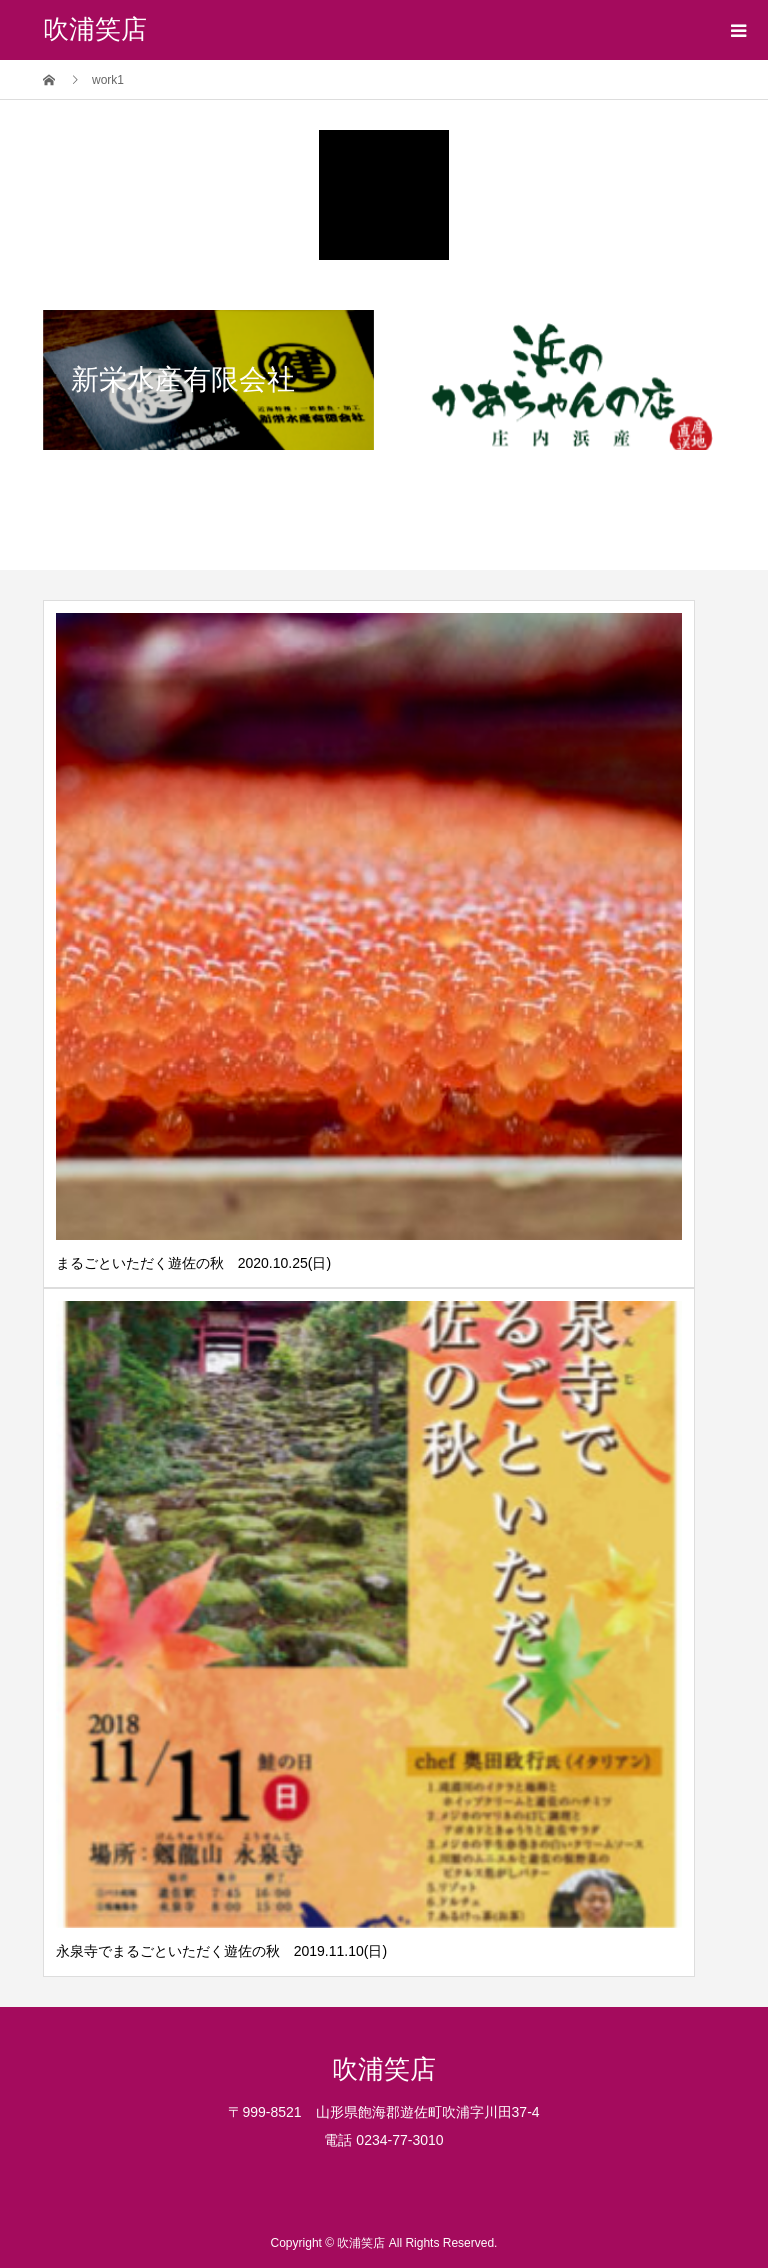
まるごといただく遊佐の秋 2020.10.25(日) (193, 1263)
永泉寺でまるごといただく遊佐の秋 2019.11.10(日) (221, 1951)
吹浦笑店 (95, 29)
